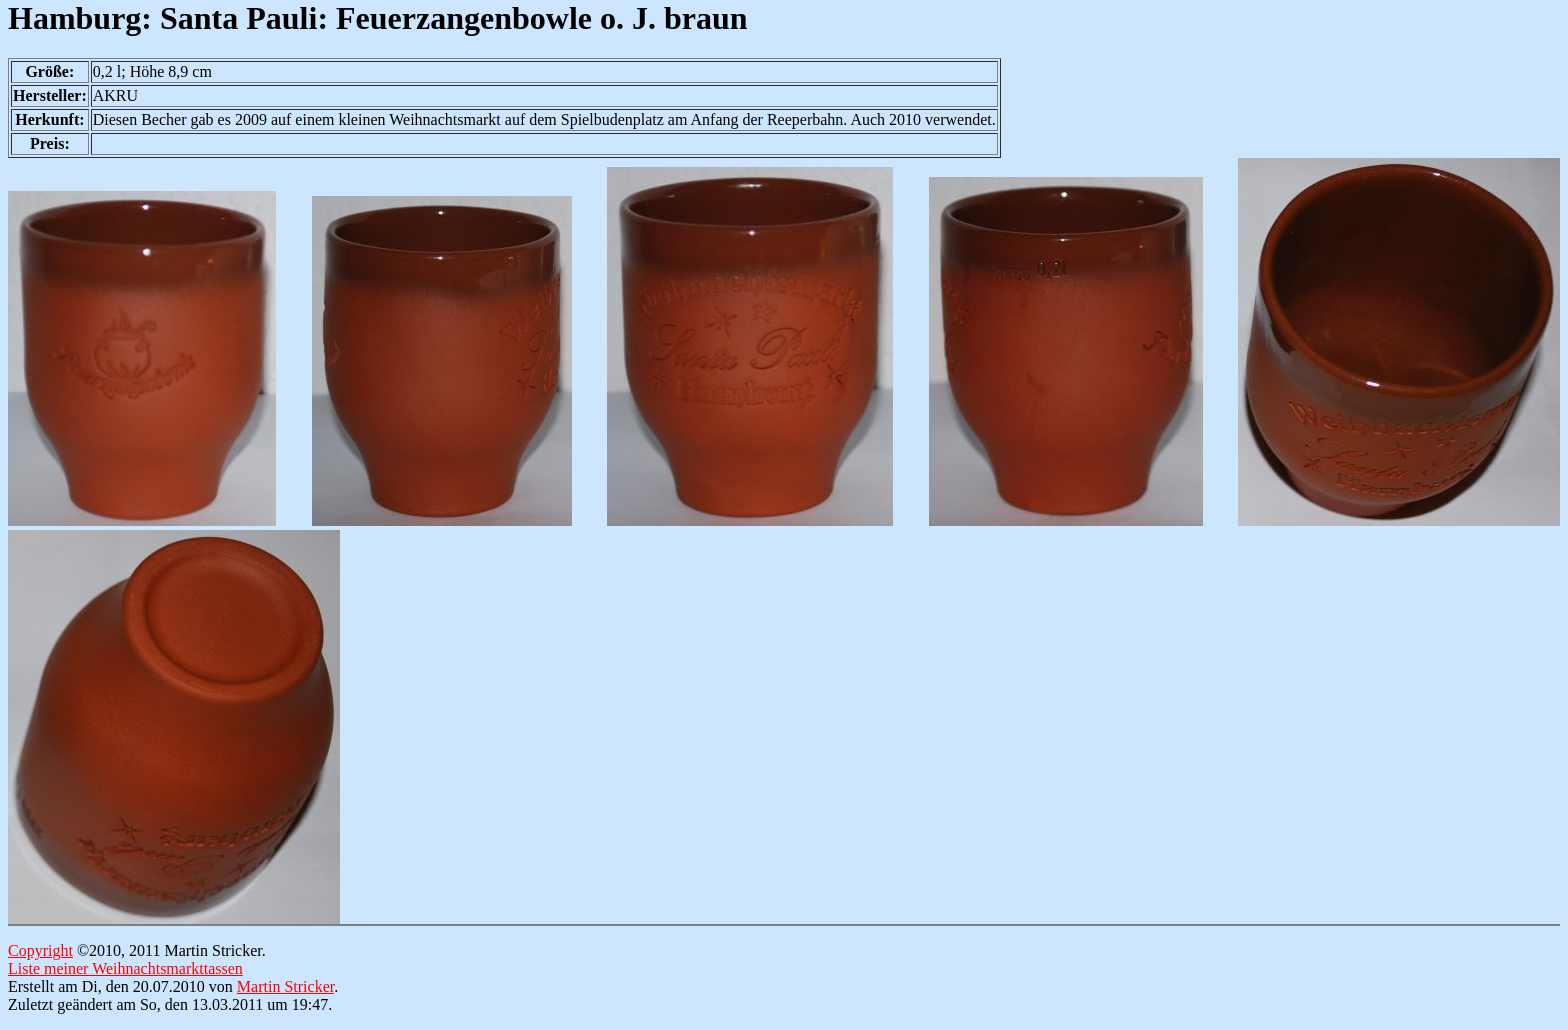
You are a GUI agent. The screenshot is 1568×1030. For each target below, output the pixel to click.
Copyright (40, 950)
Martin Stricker (285, 986)
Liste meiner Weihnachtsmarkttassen (125, 968)
